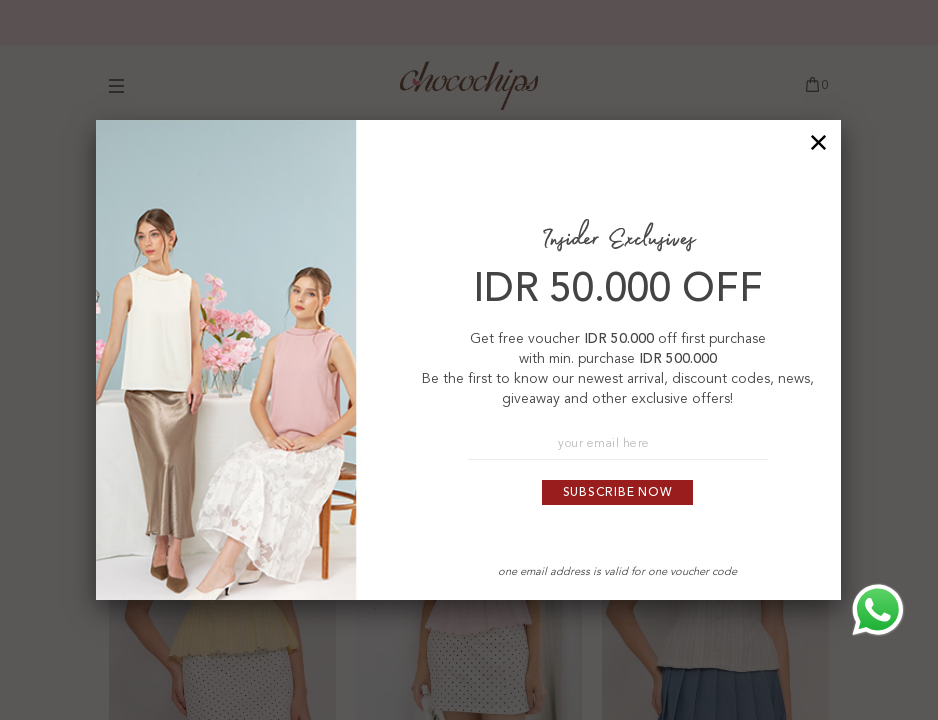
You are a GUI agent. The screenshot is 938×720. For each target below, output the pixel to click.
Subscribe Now (618, 493)
